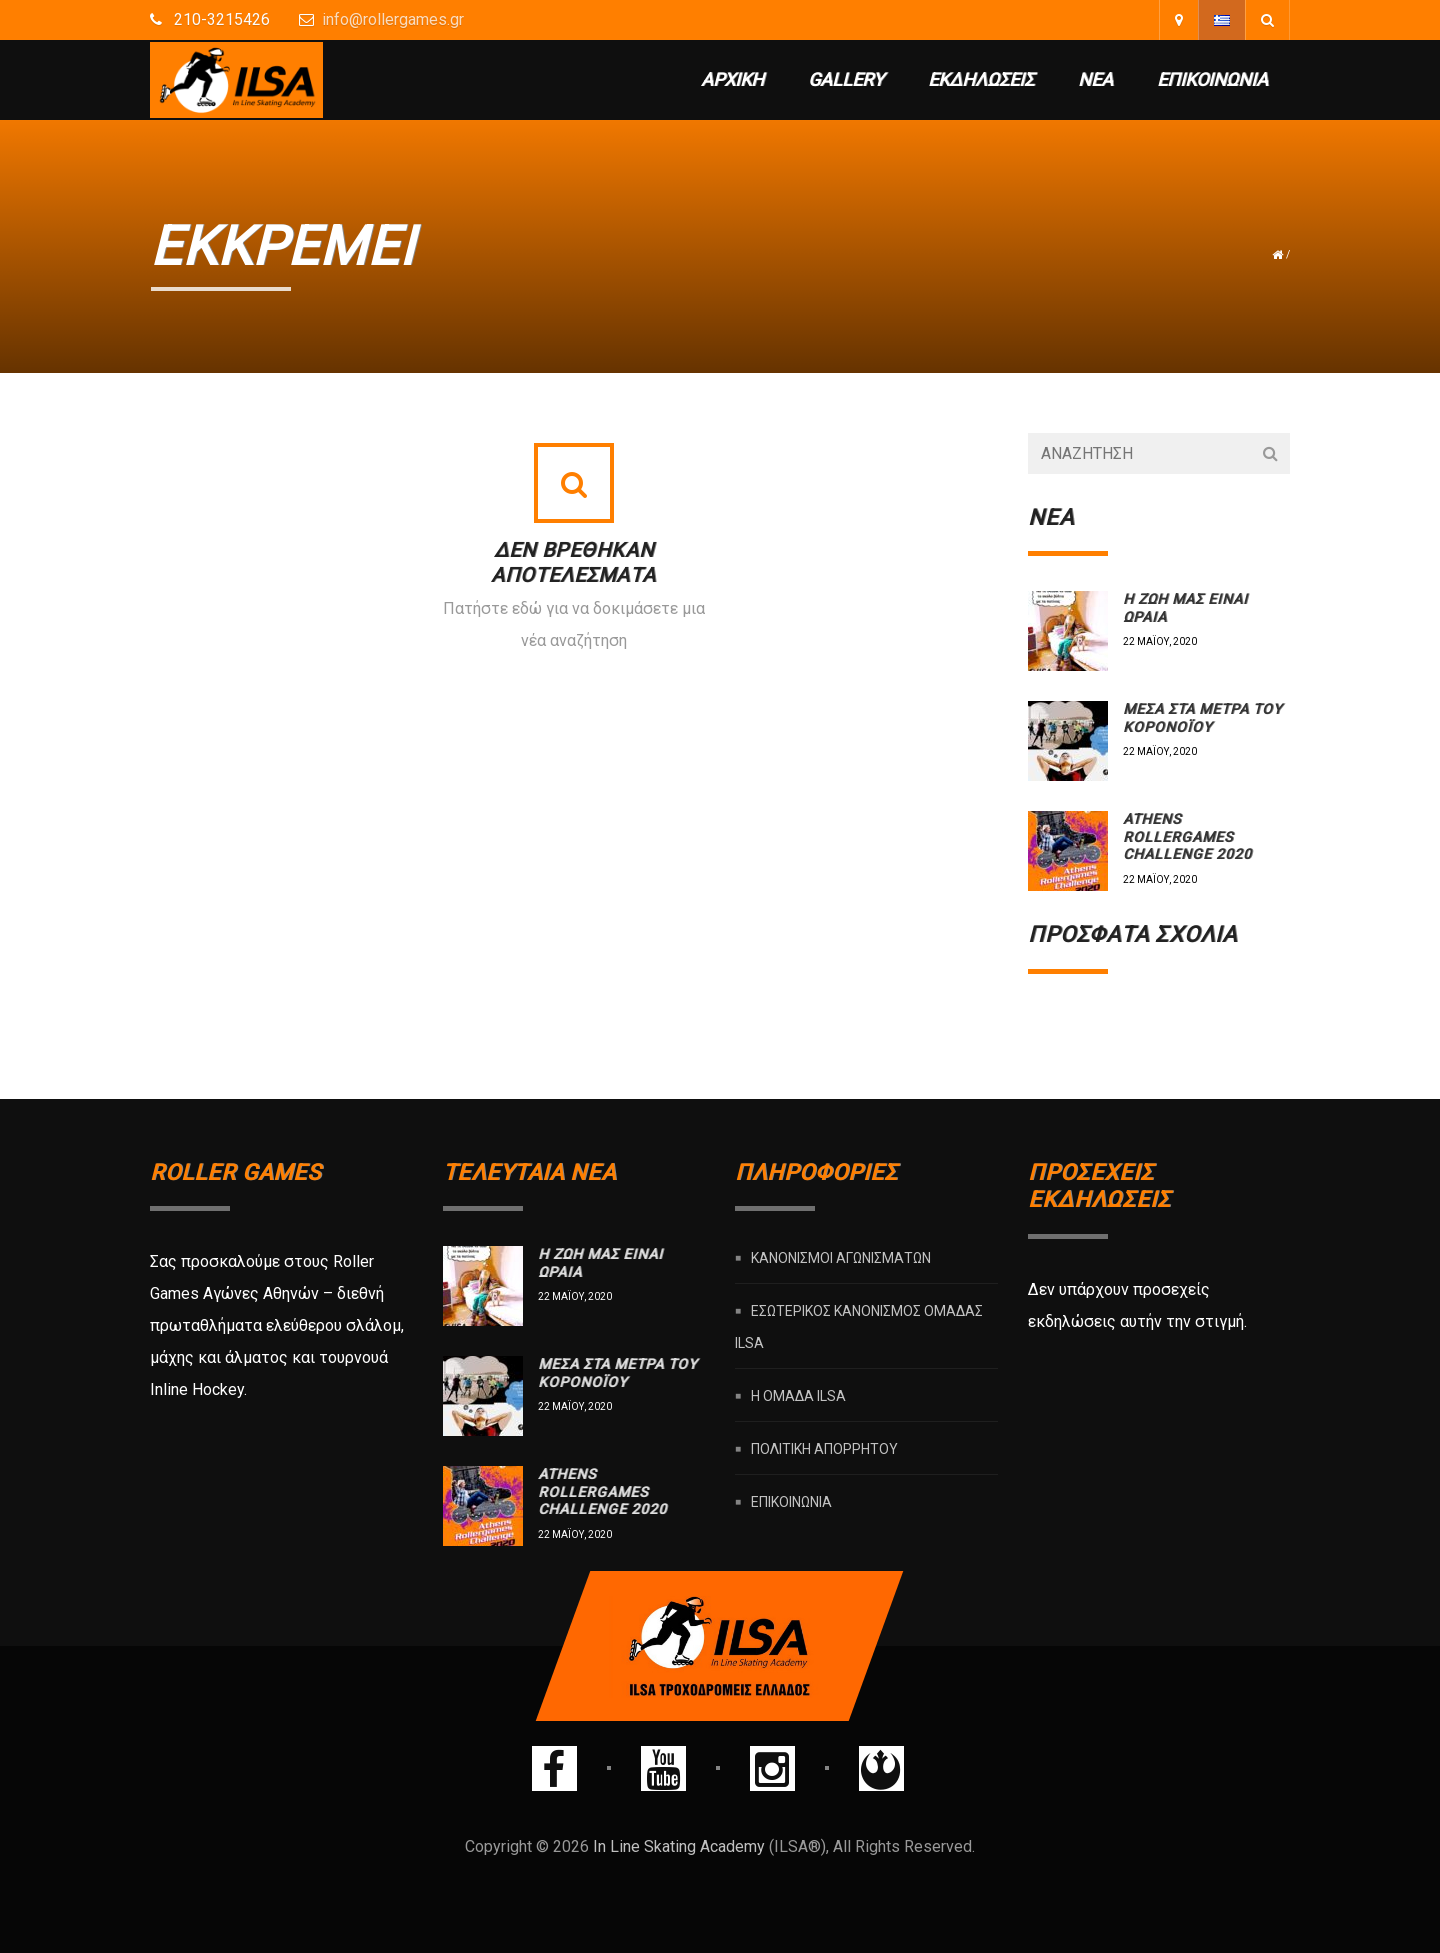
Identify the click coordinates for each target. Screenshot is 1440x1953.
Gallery (846, 79)
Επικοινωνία (1212, 79)
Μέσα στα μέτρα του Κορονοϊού (1202, 718)
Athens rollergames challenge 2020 (1187, 836)
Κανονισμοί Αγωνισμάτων (841, 1258)
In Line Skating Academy (679, 1846)
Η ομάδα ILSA (798, 1396)
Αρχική (732, 79)
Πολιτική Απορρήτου (824, 1449)
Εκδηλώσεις (981, 79)
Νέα (1095, 79)
